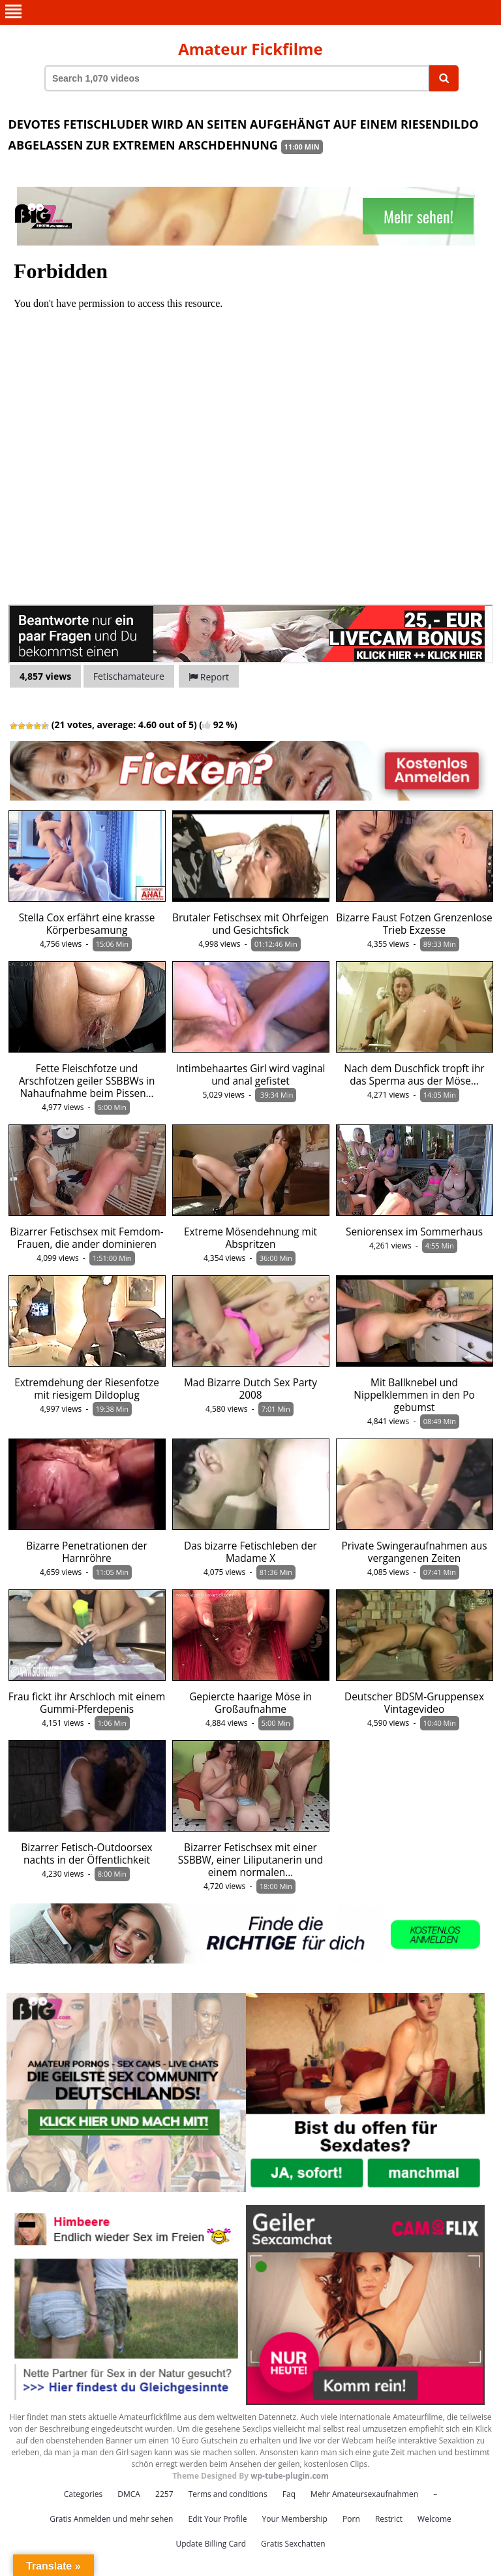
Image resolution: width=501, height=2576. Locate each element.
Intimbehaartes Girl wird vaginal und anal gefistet (251, 1075)
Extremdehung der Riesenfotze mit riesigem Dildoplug (86, 1389)
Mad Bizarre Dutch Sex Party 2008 (250, 1389)
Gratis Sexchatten (293, 2543)
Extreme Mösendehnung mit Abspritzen (250, 1238)
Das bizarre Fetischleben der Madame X (250, 1552)
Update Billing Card (210, 2543)
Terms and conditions (228, 2494)
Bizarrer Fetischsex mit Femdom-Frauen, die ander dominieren (87, 1238)
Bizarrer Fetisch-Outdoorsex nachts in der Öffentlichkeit (86, 1854)
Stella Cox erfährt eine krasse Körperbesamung (87, 924)
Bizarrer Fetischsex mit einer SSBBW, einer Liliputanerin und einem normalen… (250, 1860)
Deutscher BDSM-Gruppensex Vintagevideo (414, 1703)
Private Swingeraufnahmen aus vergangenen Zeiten (414, 1552)
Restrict (388, 2518)
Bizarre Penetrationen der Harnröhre (86, 1552)
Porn (351, 2518)
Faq (289, 2494)
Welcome (434, 2518)
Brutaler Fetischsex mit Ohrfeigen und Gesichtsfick (250, 924)
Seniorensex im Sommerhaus (414, 1232)
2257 (164, 2494)
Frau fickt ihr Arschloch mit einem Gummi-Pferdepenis (86, 1703)
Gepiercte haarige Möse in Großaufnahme (250, 1703)
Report (209, 677)
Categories (83, 2494)
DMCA (128, 2494)
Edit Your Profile (217, 2518)
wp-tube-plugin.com (289, 2475)
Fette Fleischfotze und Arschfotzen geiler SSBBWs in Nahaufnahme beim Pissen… (87, 1081)
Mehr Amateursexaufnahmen (364, 2494)
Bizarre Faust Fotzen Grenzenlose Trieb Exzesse (414, 924)
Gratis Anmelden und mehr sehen (111, 2518)
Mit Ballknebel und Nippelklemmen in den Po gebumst (414, 1395)
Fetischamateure (128, 676)
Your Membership (294, 2518)
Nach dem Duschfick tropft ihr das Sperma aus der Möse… (414, 1075)
